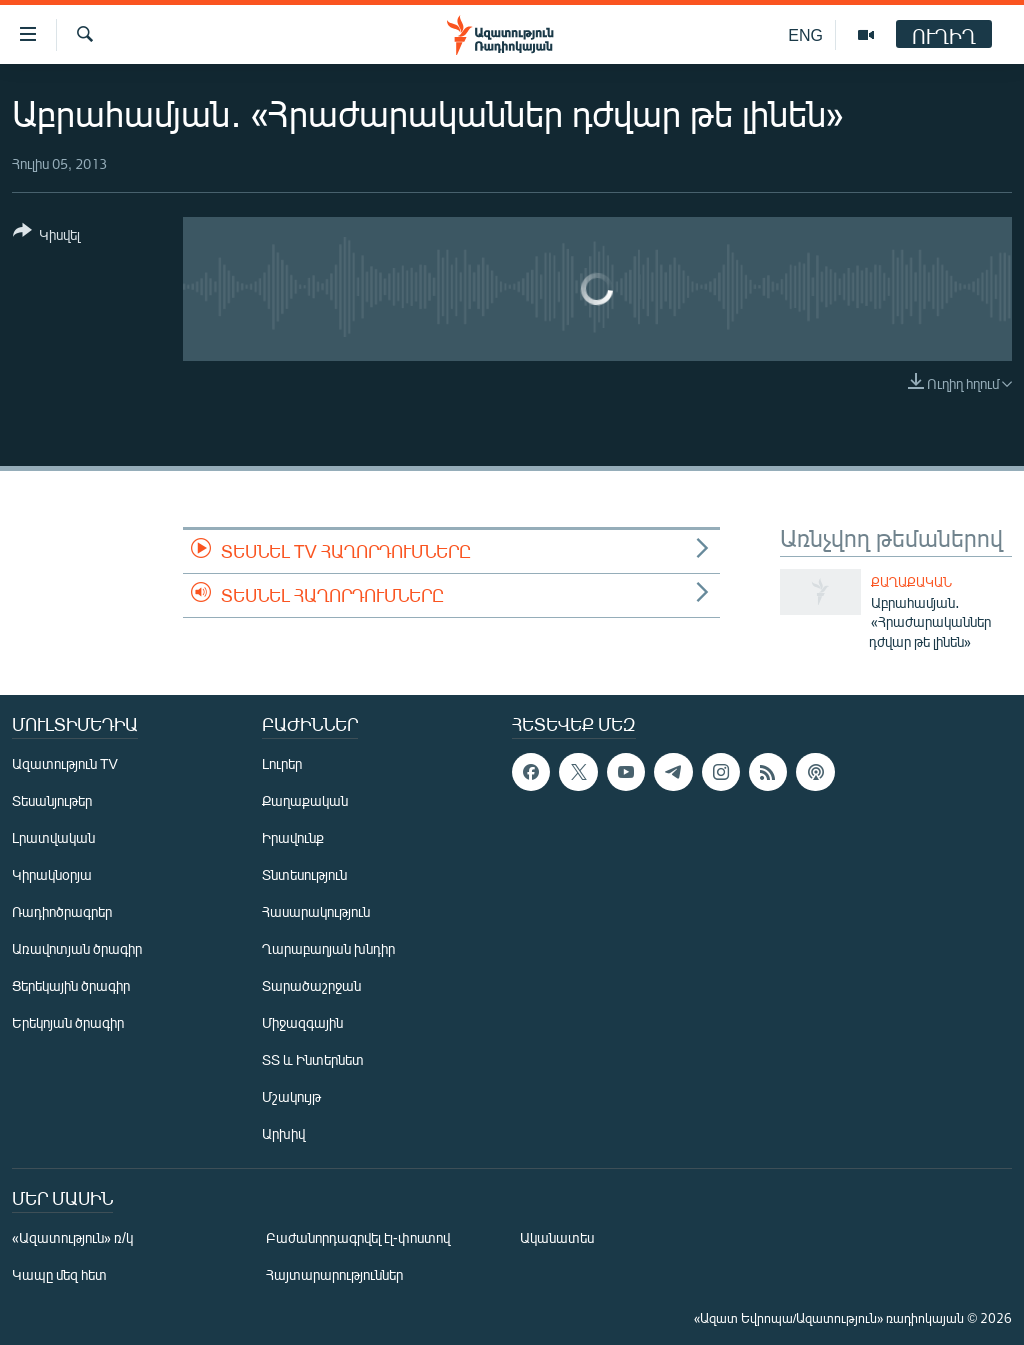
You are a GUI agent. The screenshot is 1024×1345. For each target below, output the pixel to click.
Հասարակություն (316, 911)
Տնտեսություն (304, 874)
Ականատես (557, 1237)
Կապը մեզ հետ (59, 1274)
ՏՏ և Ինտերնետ (313, 1059)
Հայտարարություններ (334, 1274)
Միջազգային (302, 1022)
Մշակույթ (291, 1096)
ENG (805, 34)
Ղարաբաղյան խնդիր (328, 948)
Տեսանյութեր (52, 800)
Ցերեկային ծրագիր (71, 985)
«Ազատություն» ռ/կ (72, 1237)
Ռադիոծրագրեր (62, 911)
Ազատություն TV (65, 763)
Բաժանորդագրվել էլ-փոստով (358, 1237)
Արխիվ (283, 1133)
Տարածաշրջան (311, 985)
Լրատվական (53, 837)
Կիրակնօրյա (52, 874)
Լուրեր (282, 763)
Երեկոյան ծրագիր (68, 1022)
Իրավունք (293, 837)
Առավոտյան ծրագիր (77, 948)
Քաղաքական (911, 582)
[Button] (46, 236)
